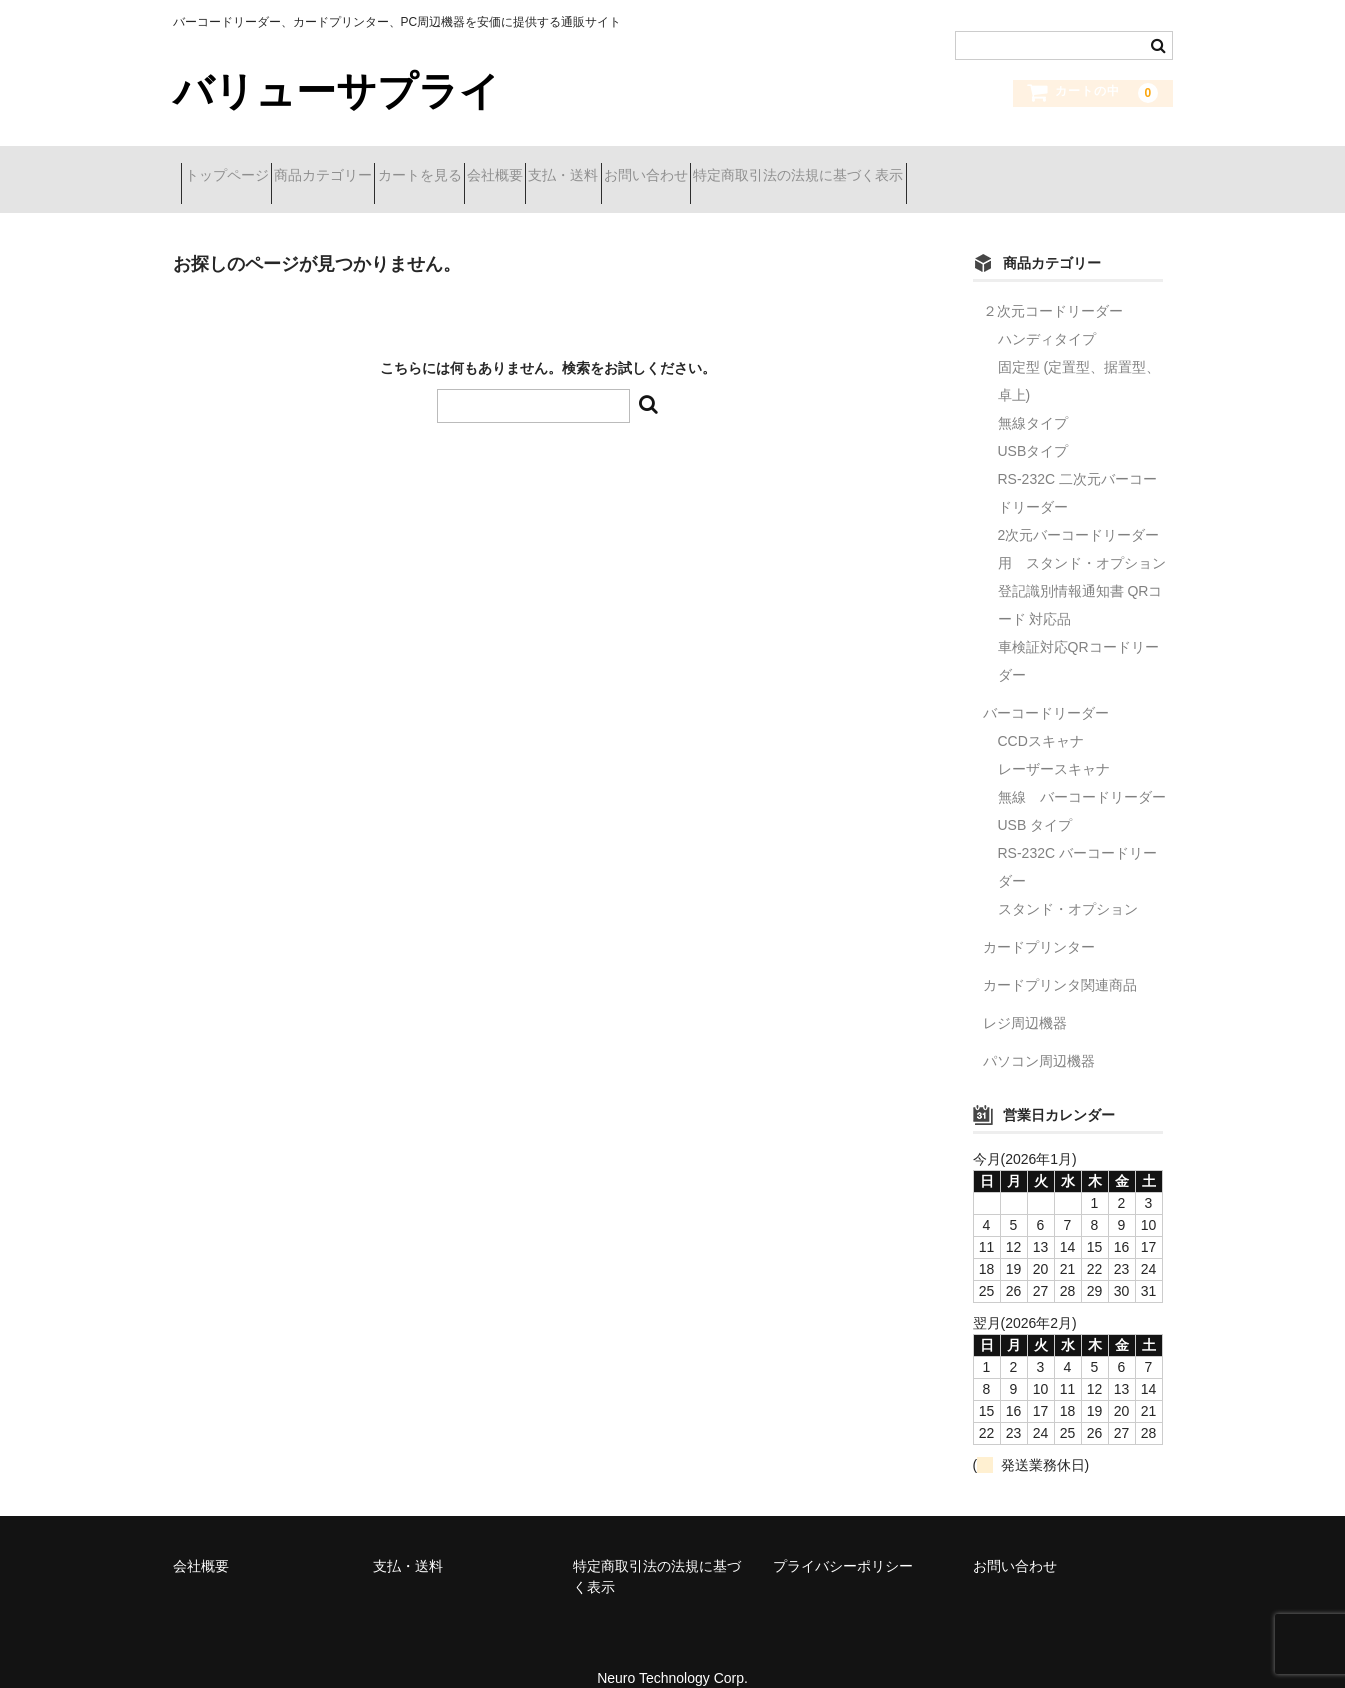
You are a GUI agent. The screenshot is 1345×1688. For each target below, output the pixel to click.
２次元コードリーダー (1053, 286)
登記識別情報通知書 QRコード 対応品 (1080, 580)
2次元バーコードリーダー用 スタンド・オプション (1082, 524)
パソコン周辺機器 (1039, 1036)
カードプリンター (1039, 922)
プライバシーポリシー (843, 1541)
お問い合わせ (832, 167)
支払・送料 (714, 167)
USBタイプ (1033, 426)
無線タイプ (1033, 398)
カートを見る (499, 167)
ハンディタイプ (1047, 314)
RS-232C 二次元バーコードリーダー (1077, 468)
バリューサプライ (336, 91)
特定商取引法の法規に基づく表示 (1020, 167)
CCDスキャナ (1041, 716)
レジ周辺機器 (1025, 998)
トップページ (235, 167)
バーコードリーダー (1046, 688)
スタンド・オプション (1068, 884)
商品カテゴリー (367, 167)
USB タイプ (1035, 800)
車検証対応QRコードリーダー (1078, 636)
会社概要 (610, 167)
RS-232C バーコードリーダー (1077, 842)
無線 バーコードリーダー (1082, 772)
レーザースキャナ (1054, 744)
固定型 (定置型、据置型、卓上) (1079, 356)
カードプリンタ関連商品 (1060, 960)
